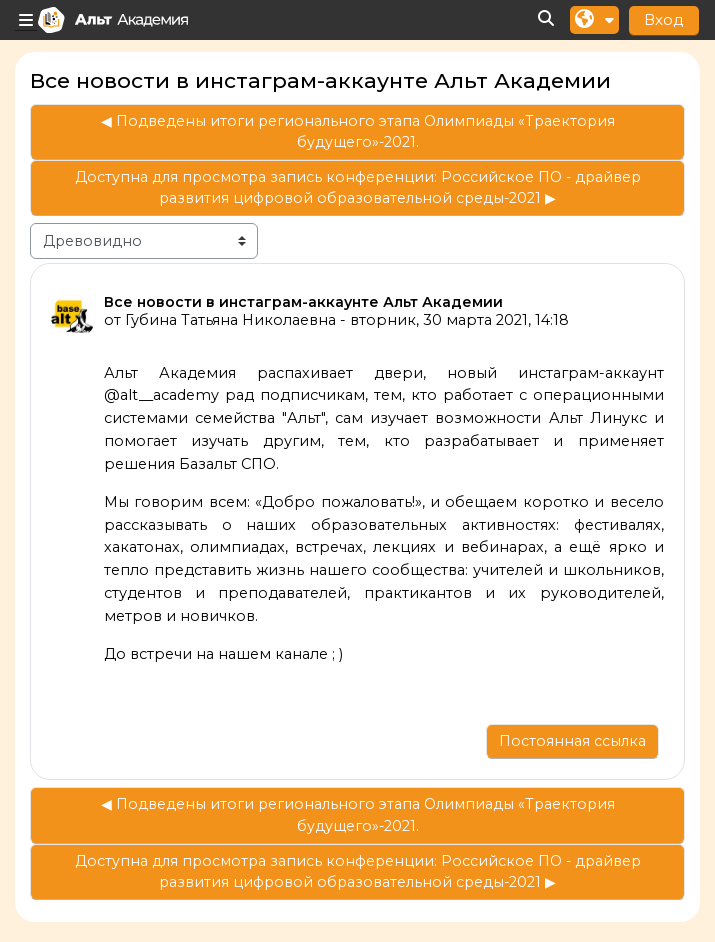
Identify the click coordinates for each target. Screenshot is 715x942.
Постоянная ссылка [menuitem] (572, 741)
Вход (664, 19)
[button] (547, 19)
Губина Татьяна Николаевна (230, 320)
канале (301, 654)
